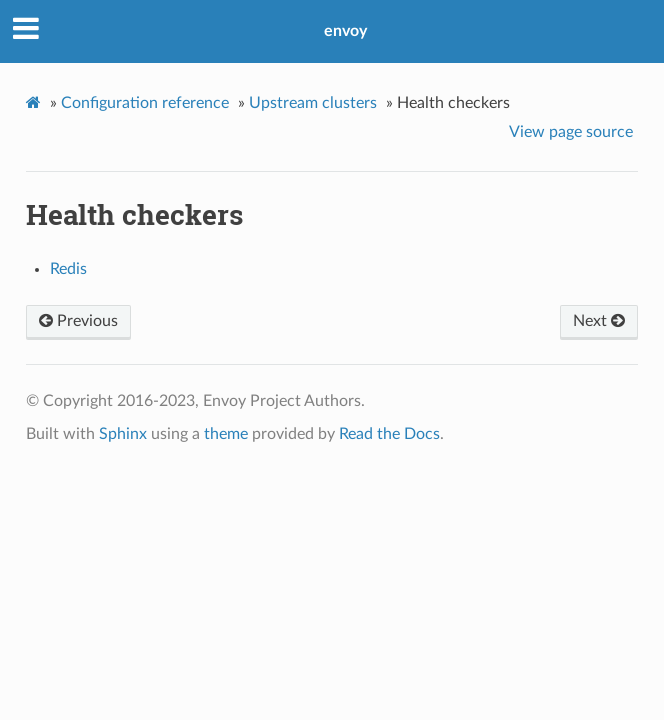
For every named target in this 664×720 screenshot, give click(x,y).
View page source (571, 132)
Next (599, 321)
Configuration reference (145, 103)
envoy (345, 31)
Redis (68, 269)
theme (226, 434)
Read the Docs (389, 434)
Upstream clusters (313, 103)
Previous (78, 321)
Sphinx (123, 434)
